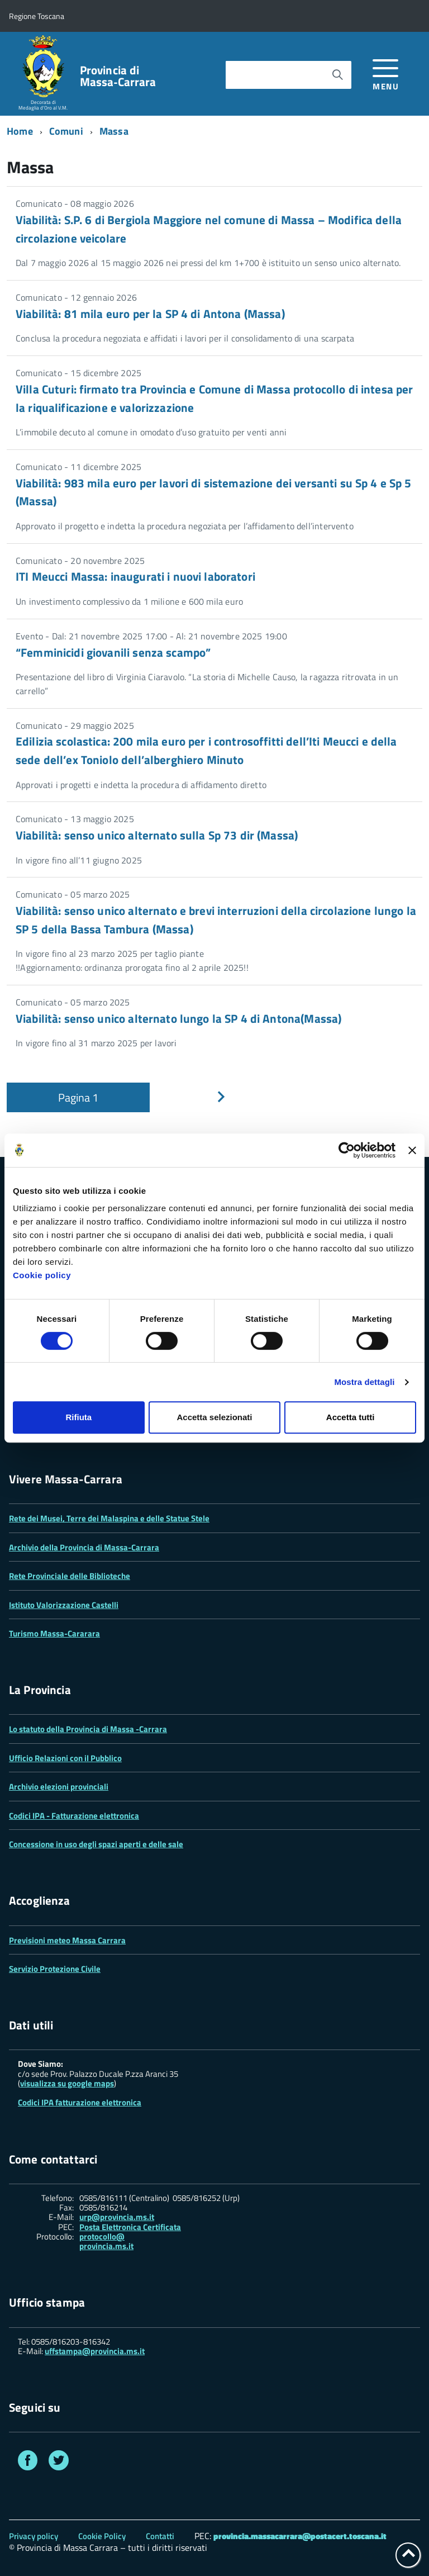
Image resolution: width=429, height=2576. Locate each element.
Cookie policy (42, 1275)
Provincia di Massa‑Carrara (118, 76)
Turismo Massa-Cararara (54, 1633)
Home (20, 131)
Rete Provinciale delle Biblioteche (69, 1575)
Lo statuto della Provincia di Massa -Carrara (88, 1729)
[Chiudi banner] (412, 1150)
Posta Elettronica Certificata (130, 2227)
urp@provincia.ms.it (116, 2217)
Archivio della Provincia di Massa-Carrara (84, 1547)
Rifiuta (78, 1417)
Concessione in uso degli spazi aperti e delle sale (96, 1844)
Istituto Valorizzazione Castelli (63, 1604)
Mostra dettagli (364, 1382)
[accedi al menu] (386, 73)
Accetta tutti (350, 1417)
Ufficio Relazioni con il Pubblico (65, 1758)
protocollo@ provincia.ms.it (106, 2241)
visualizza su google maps (67, 2083)
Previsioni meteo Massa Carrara (67, 1940)
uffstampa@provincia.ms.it (95, 2351)
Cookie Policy (102, 2536)
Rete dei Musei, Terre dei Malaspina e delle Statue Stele (109, 1518)
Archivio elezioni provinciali (58, 1786)
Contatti (160, 2536)
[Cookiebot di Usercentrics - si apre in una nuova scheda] (346, 1150)
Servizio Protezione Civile (55, 1968)
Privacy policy (33, 2536)
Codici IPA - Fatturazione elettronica (74, 1815)
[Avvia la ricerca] (337, 75)
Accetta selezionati (214, 1417)
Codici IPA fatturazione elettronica (79, 2102)
